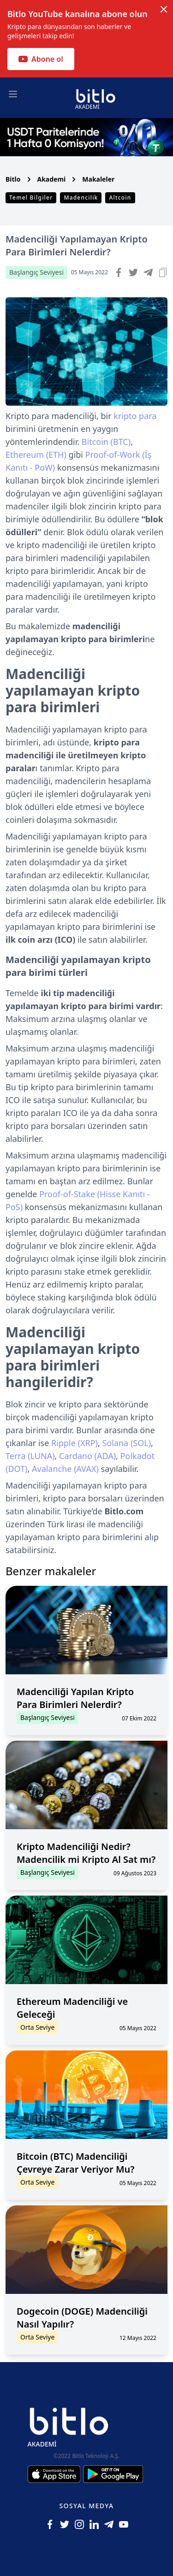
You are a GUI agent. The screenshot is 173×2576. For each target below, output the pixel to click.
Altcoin (120, 197)
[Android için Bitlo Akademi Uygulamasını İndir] (113, 2474)
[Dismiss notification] (163, 9)
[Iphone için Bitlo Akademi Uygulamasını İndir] (55, 2474)
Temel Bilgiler (31, 197)
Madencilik (81, 197)
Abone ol (40, 59)
